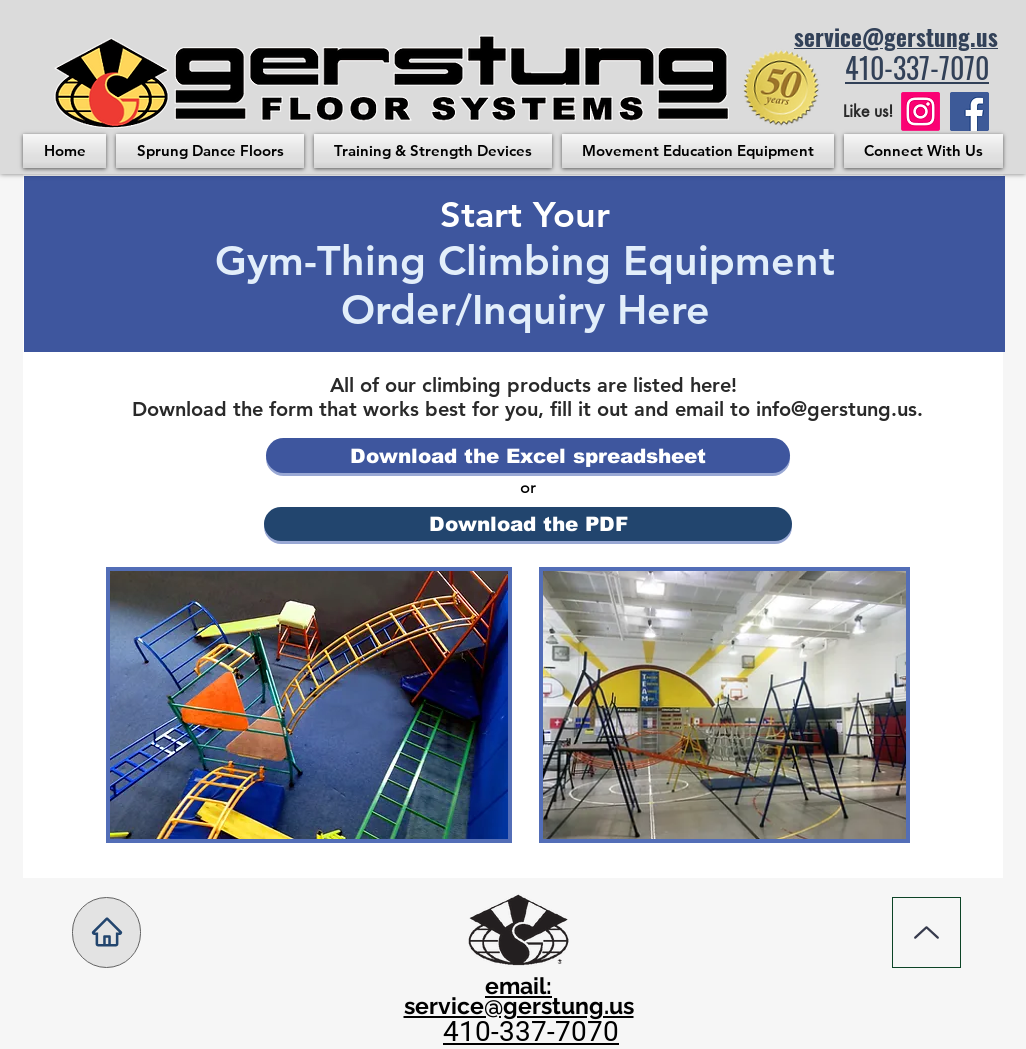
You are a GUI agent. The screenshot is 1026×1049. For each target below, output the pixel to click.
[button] (210, 151)
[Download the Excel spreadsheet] (528, 455)
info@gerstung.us (836, 409)
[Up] (926, 932)
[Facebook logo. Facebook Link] (969, 111)
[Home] (106, 932)
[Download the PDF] (528, 524)
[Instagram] (920, 111)
